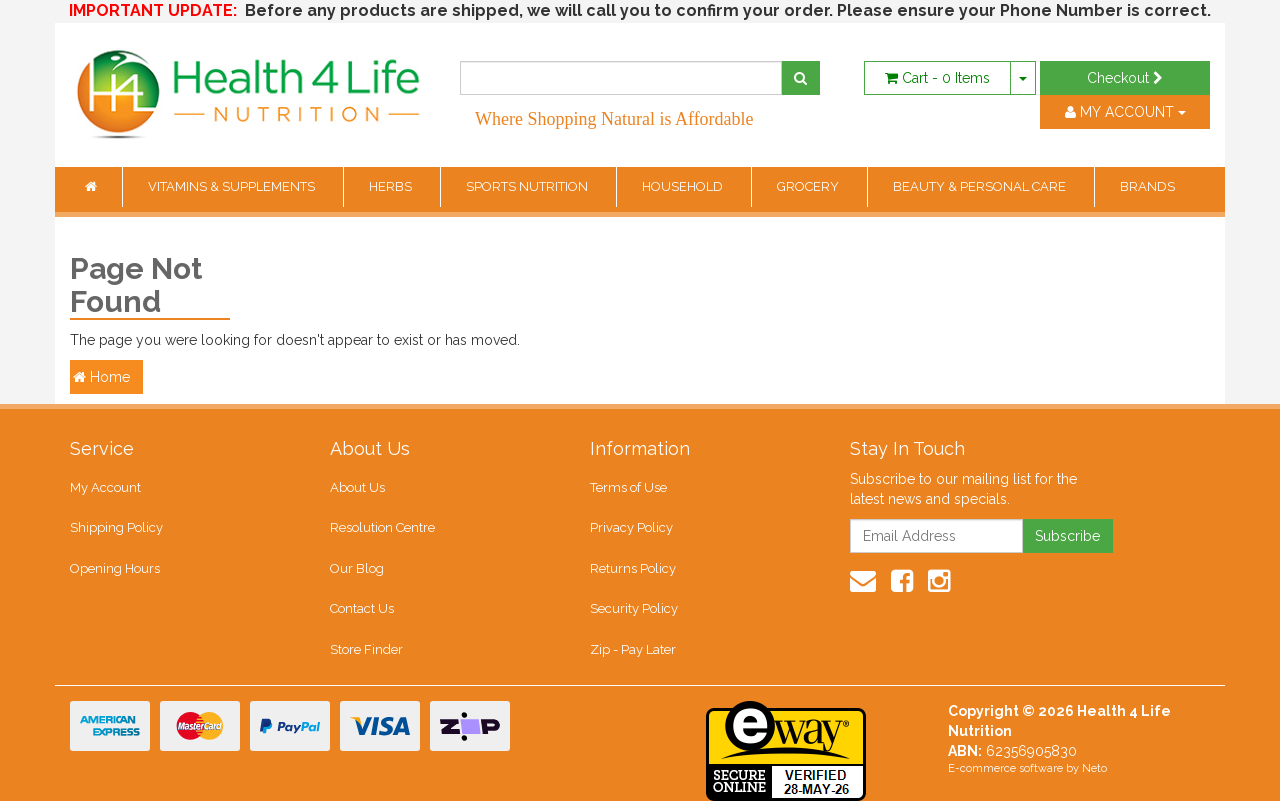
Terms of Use (628, 487)
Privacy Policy (631, 527)
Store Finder (366, 649)
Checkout (1125, 78)
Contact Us (362, 608)
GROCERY (809, 186)
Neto (1094, 768)
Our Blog (357, 568)
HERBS (392, 186)
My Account (105, 487)
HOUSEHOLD (684, 186)
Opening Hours (115, 568)
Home (101, 377)
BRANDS (1147, 186)
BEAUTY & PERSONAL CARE (981, 186)
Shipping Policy (116, 527)
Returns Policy (633, 568)
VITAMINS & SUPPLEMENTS (233, 186)
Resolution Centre (382, 527)
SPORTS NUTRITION (528, 186)
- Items (937, 78)
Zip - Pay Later (633, 649)
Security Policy (634, 608)
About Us (357, 487)
